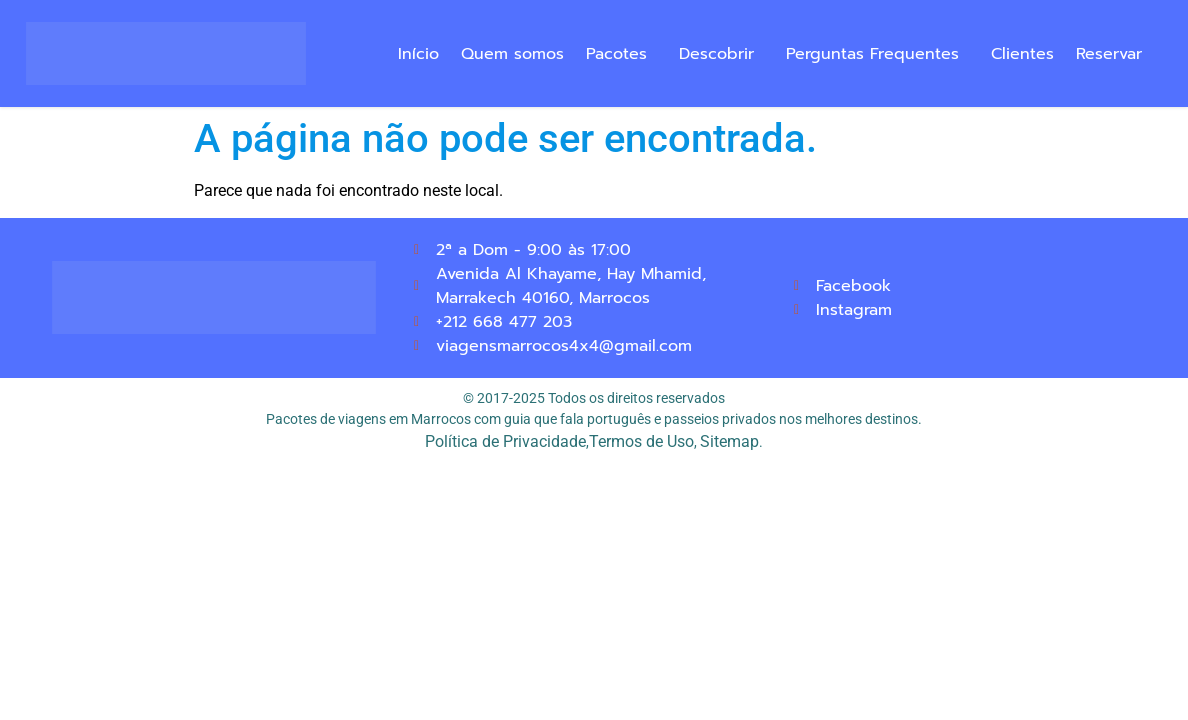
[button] (621, 54)
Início (418, 54)
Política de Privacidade (505, 441)
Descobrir (716, 54)
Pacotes (616, 54)
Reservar (1109, 54)
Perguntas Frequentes (872, 54)
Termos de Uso (641, 441)
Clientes (1022, 54)
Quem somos (512, 54)
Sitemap (729, 441)
